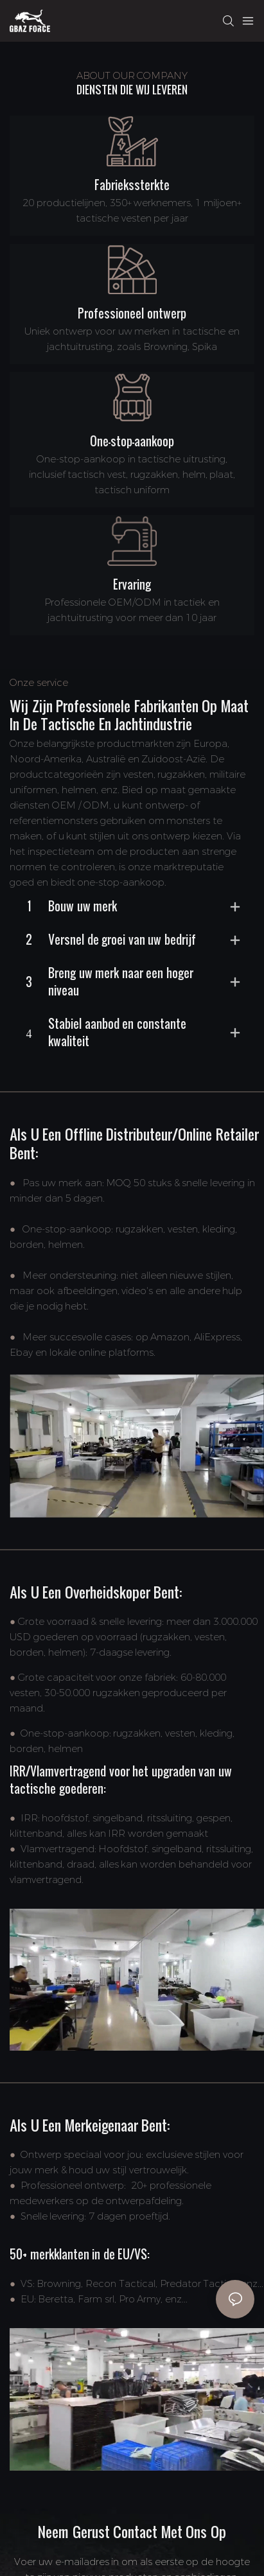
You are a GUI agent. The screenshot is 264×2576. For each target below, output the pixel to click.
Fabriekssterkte (132, 185)
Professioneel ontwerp (132, 313)
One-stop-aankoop (132, 441)
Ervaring (132, 584)
